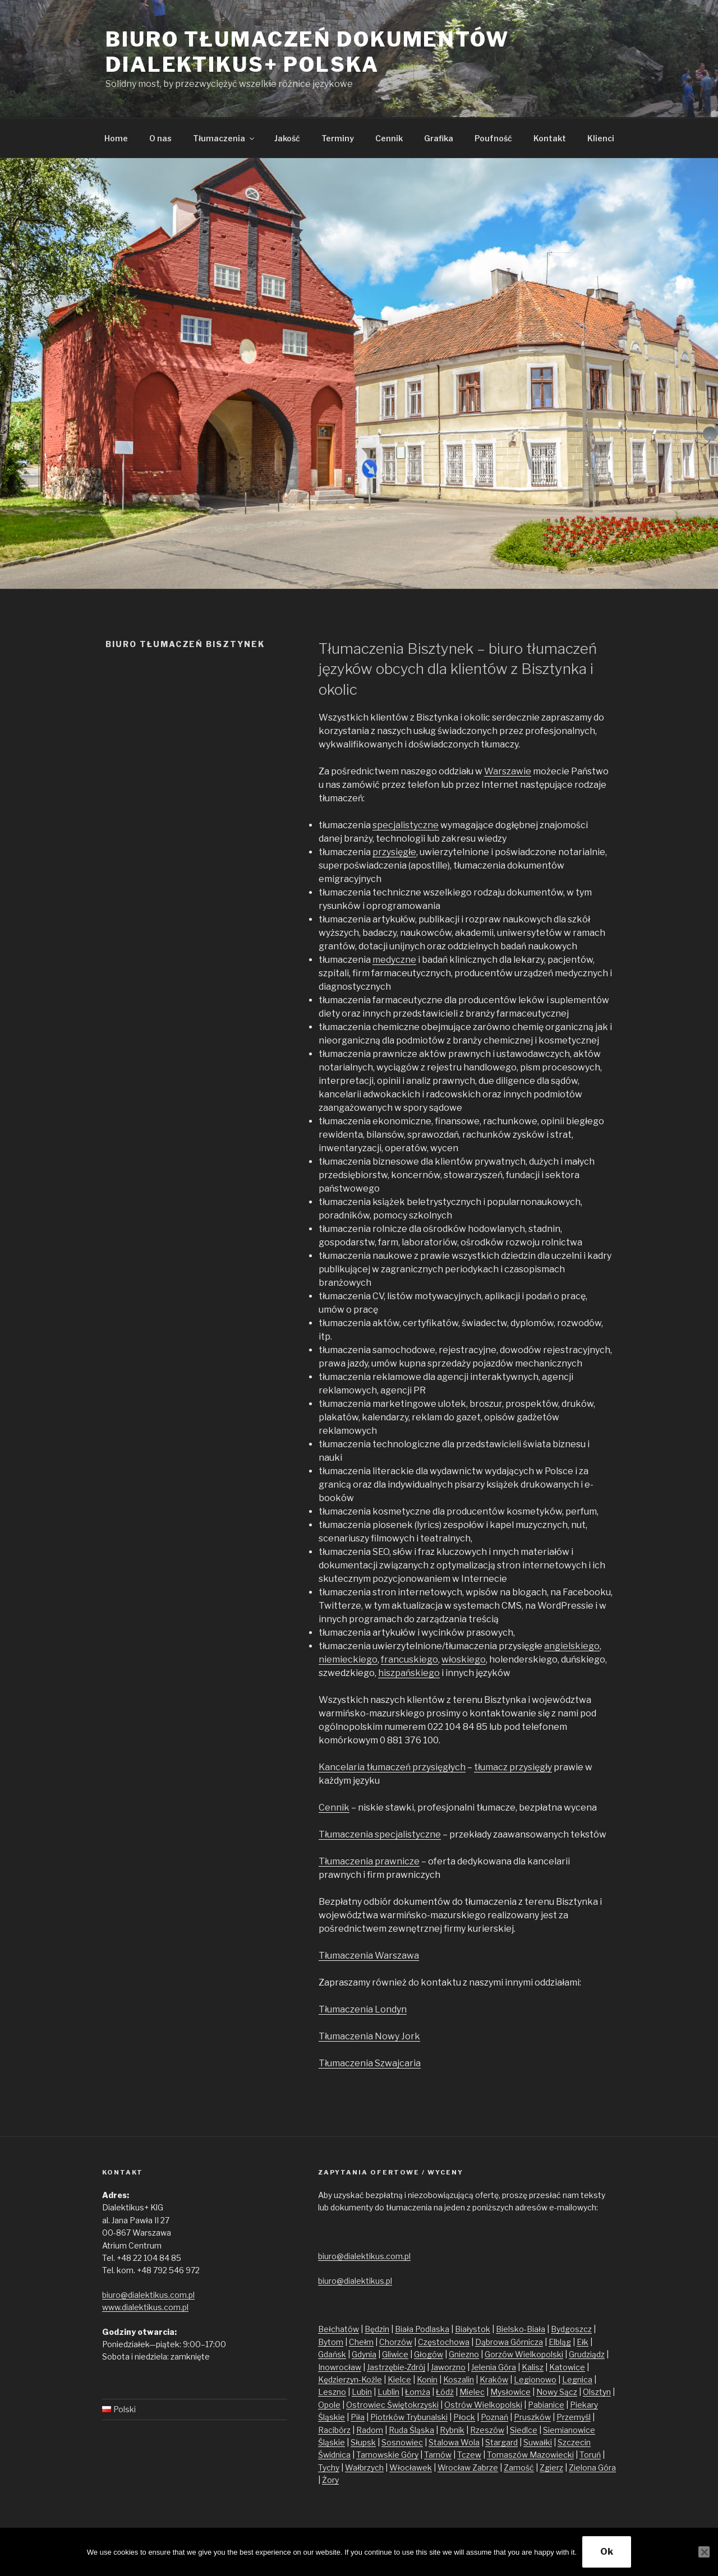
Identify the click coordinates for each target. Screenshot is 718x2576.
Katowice (567, 2367)
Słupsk (363, 2442)
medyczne (394, 959)
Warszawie (507, 771)
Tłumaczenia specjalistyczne (380, 1834)
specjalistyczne (405, 825)
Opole (329, 2404)
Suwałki (537, 2442)
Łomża (417, 2392)
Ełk (582, 2342)
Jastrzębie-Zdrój (396, 2367)
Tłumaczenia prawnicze (369, 1861)
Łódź (445, 2392)
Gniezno (464, 2354)
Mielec (472, 2392)
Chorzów (395, 2342)
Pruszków (532, 2417)
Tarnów (438, 2454)
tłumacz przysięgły (513, 1767)
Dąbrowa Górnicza (509, 2342)
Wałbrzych (364, 2467)
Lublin (388, 2392)
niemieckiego (348, 1659)
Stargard (501, 2442)
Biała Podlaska (422, 2329)
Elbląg (560, 2342)
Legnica (577, 2379)
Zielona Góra (592, 2467)
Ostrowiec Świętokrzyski (392, 2404)
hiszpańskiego (409, 1673)
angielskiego (572, 1646)
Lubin (362, 2392)
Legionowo (535, 2379)
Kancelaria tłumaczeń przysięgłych (392, 1767)
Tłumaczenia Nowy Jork (369, 2036)
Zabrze (485, 2467)
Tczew (469, 2454)
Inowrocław (339, 2367)
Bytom (330, 2342)
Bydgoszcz (571, 2329)
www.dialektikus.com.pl (145, 2307)
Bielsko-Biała (520, 2329)
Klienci (600, 138)
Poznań (494, 2417)
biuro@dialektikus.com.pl (148, 2295)
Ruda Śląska (411, 2430)
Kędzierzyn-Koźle (350, 2379)
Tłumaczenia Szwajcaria (370, 2063)
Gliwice (395, 2354)
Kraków (494, 2379)
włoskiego (463, 1659)
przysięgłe (394, 852)
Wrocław (455, 2467)
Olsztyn (597, 2392)
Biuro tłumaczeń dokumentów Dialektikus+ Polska (307, 52)
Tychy (328, 2467)
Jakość (287, 138)
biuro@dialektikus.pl (355, 2281)
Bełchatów (338, 2329)
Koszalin (458, 2379)
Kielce (399, 2379)
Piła (358, 2417)
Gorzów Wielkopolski (524, 2354)
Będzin (377, 2329)
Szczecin (574, 2442)
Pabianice (546, 2404)
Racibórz (334, 2430)
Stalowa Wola (454, 2442)
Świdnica (334, 2454)
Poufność (493, 138)
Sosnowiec (402, 2442)
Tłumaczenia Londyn (363, 2009)
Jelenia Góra (493, 2367)
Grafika (438, 138)
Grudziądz (587, 2354)
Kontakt (549, 138)
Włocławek (410, 2467)
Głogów (428, 2354)
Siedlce (523, 2430)
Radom (369, 2430)
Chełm (361, 2342)
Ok (606, 2551)
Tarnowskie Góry (387, 2454)
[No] (704, 2551)
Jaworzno (448, 2367)
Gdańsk (332, 2354)
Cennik (389, 138)
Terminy (337, 138)
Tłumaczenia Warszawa (369, 1955)
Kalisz (533, 2367)
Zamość (519, 2467)
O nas (160, 138)
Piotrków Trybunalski (409, 2417)
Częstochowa (444, 2342)
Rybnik (452, 2430)
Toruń (590, 2454)
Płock (464, 2417)
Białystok (472, 2329)
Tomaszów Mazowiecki (530, 2454)
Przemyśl (573, 2417)
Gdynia (364, 2354)
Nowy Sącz (556, 2392)
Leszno (332, 2392)
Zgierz (551, 2467)
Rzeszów (487, 2430)
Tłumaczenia (224, 138)
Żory (330, 2480)
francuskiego (409, 1659)
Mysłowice (510, 2392)
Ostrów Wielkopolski (483, 2404)
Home (116, 138)
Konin (427, 2379)
